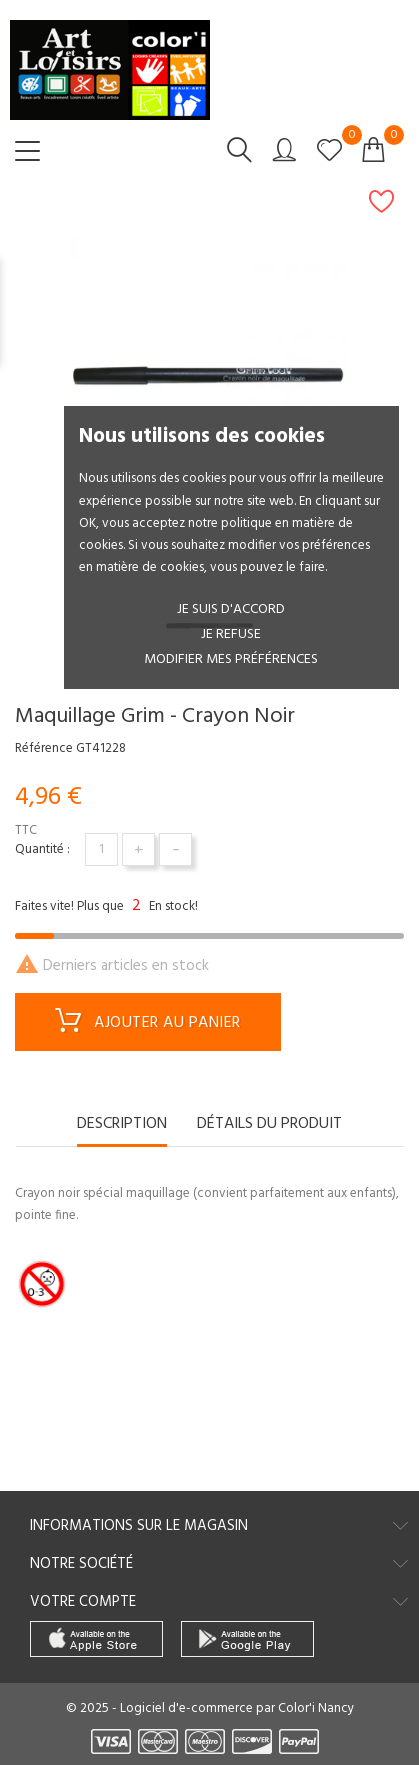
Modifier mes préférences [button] (231, 659)
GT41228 (101, 749)
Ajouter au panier (148, 1023)
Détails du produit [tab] (269, 1125)
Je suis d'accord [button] (231, 609)
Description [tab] (122, 1125)
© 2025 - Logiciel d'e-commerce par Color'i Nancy (210, 1708)
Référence (44, 749)
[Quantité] (101, 849)
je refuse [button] (231, 634)
